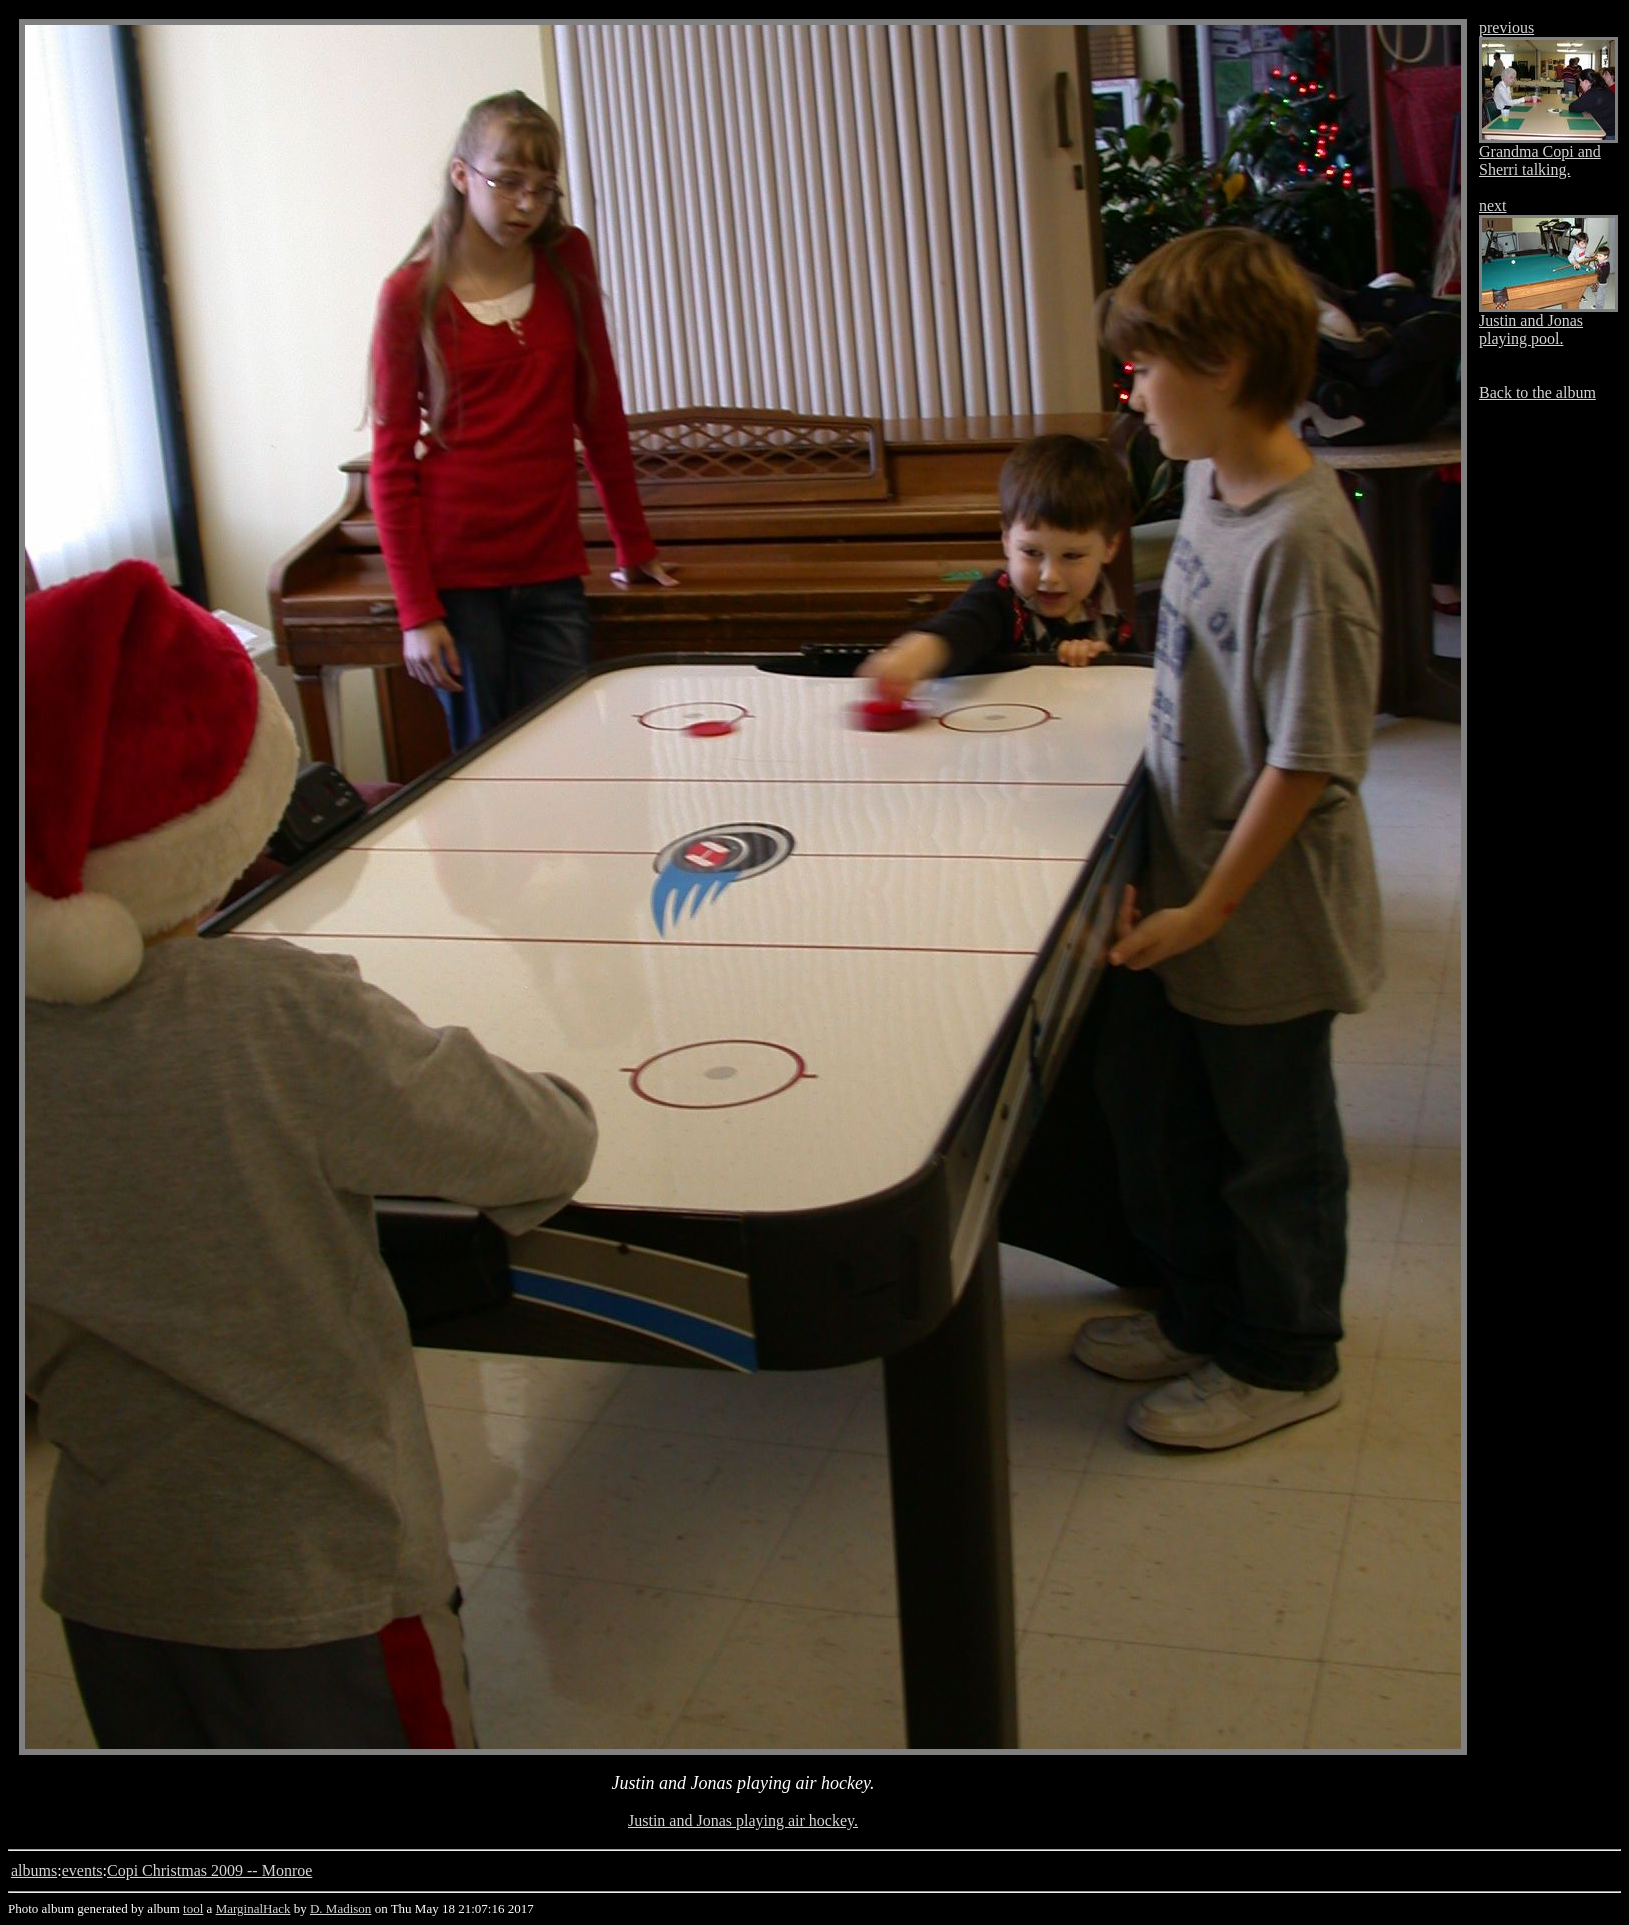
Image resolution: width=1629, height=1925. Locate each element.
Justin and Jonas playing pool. (1531, 329)
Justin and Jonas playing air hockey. (743, 1820)
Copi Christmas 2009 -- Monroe (209, 1870)
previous (1506, 27)
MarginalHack (253, 1908)
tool (193, 1908)
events (82, 1870)
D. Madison (340, 1908)
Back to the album (1537, 392)
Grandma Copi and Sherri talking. (1540, 160)
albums (34, 1870)
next (1493, 205)
